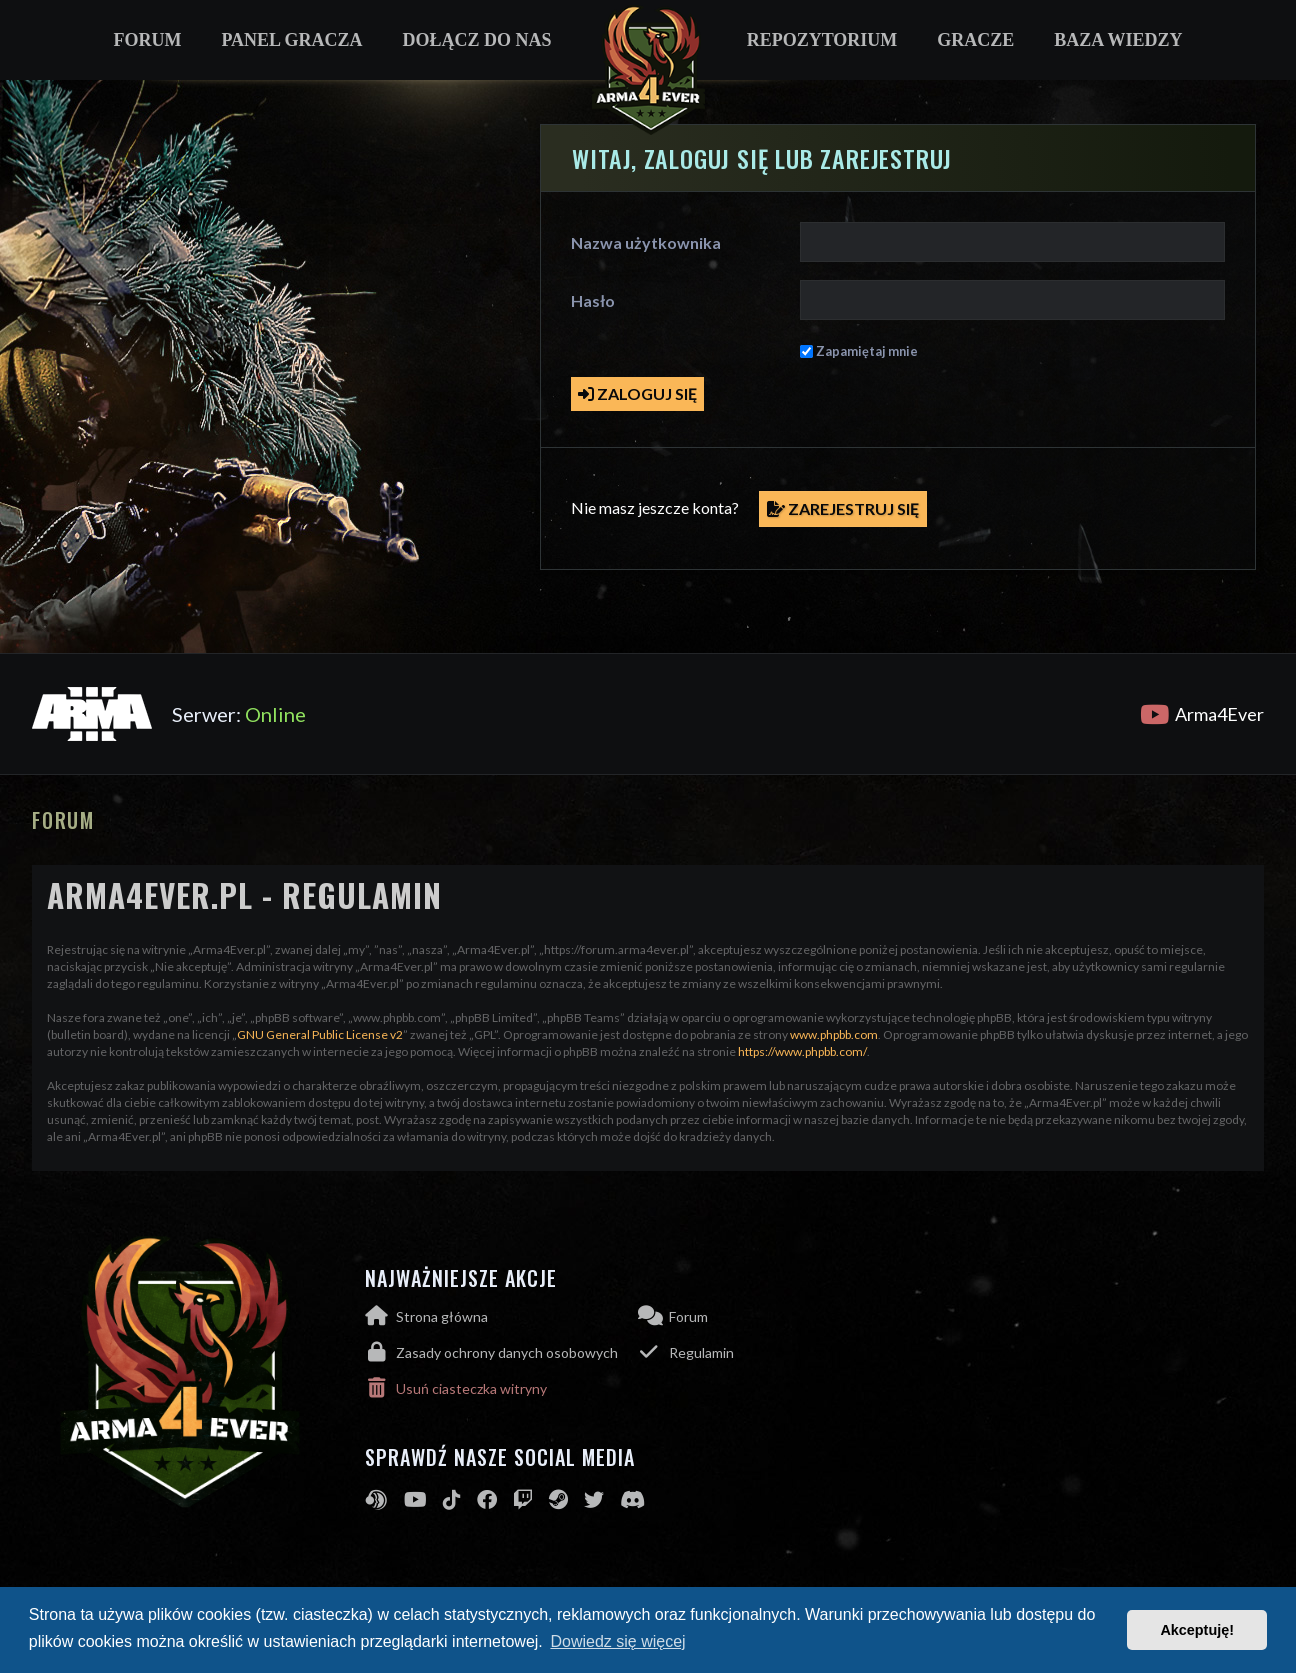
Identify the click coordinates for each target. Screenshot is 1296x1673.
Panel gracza (291, 40)
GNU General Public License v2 (320, 1034)
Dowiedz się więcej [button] (617, 1641)
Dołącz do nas (477, 40)
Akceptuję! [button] (1197, 1630)
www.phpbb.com (834, 1034)
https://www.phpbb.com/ (802, 1051)
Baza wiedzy (1118, 40)
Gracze (975, 40)
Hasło (593, 300)
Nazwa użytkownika (646, 242)
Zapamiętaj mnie (867, 351)
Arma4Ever (1202, 714)
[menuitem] (501, 1352)
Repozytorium (822, 40)
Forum (147, 40)
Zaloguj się (637, 393)
